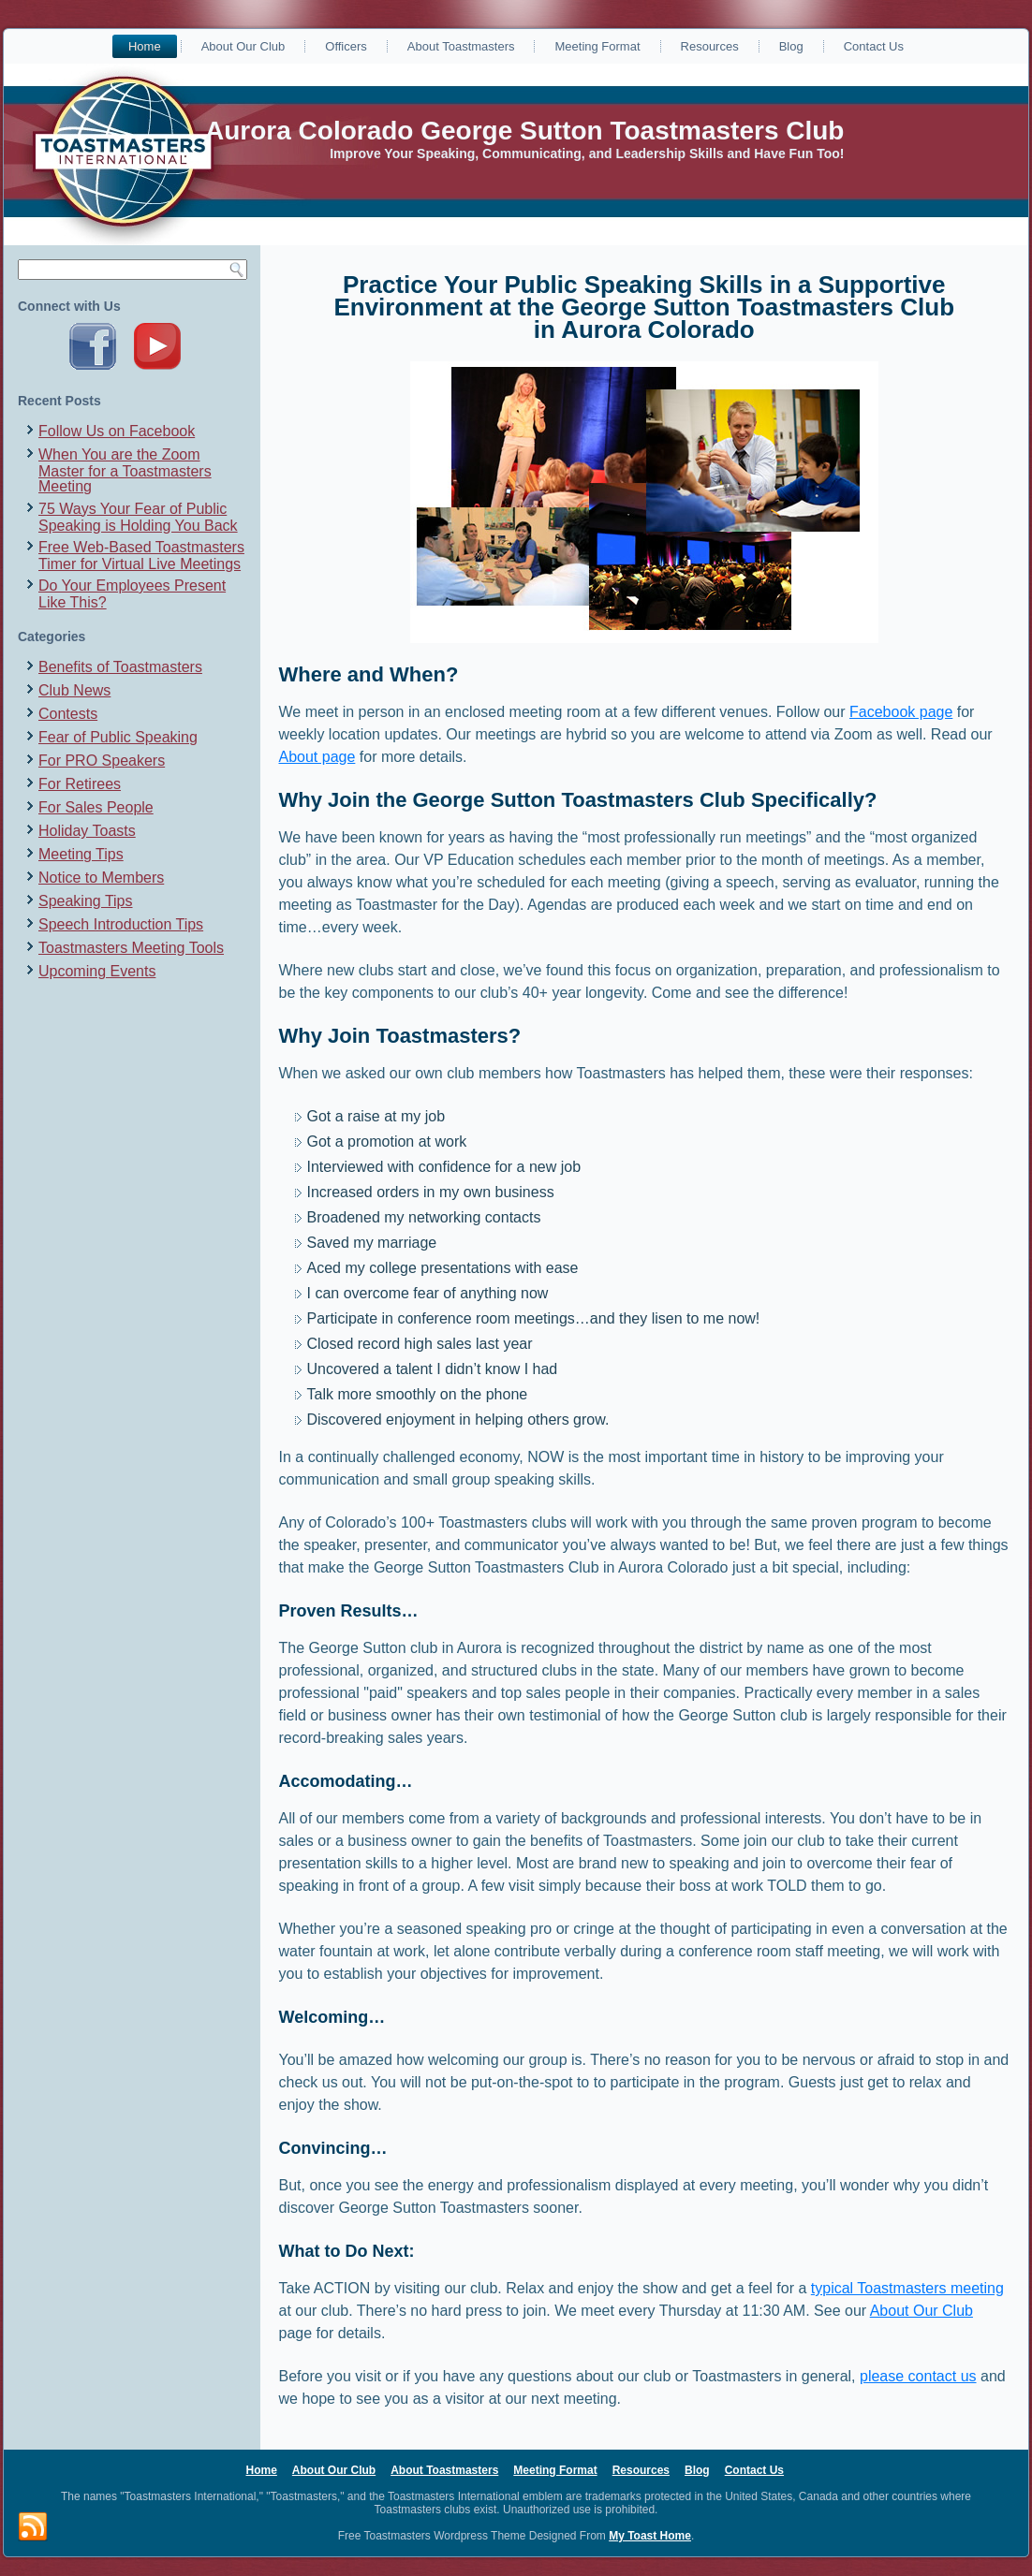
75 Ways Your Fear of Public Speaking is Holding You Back (138, 517)
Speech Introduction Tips (120, 924)
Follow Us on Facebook (116, 431)
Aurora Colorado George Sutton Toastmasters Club (524, 130)
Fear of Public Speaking (118, 737)
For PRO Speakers (101, 760)
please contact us (918, 2376)
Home (144, 46)
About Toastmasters (461, 46)
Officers (346, 46)
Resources (710, 46)
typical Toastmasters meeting (907, 2288)
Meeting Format (597, 46)
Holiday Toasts (87, 831)
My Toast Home (650, 2535)
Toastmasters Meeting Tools (131, 948)
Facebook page (900, 712)
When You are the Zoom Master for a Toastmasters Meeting (125, 470)
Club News (74, 690)
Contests (67, 714)
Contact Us (874, 46)
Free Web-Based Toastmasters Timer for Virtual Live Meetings (141, 555)
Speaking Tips (85, 901)
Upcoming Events (96, 971)
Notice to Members (101, 878)
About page (317, 757)
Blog (791, 46)
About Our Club (243, 46)
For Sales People (96, 807)
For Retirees (79, 784)
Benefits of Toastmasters (120, 667)
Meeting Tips (81, 854)
